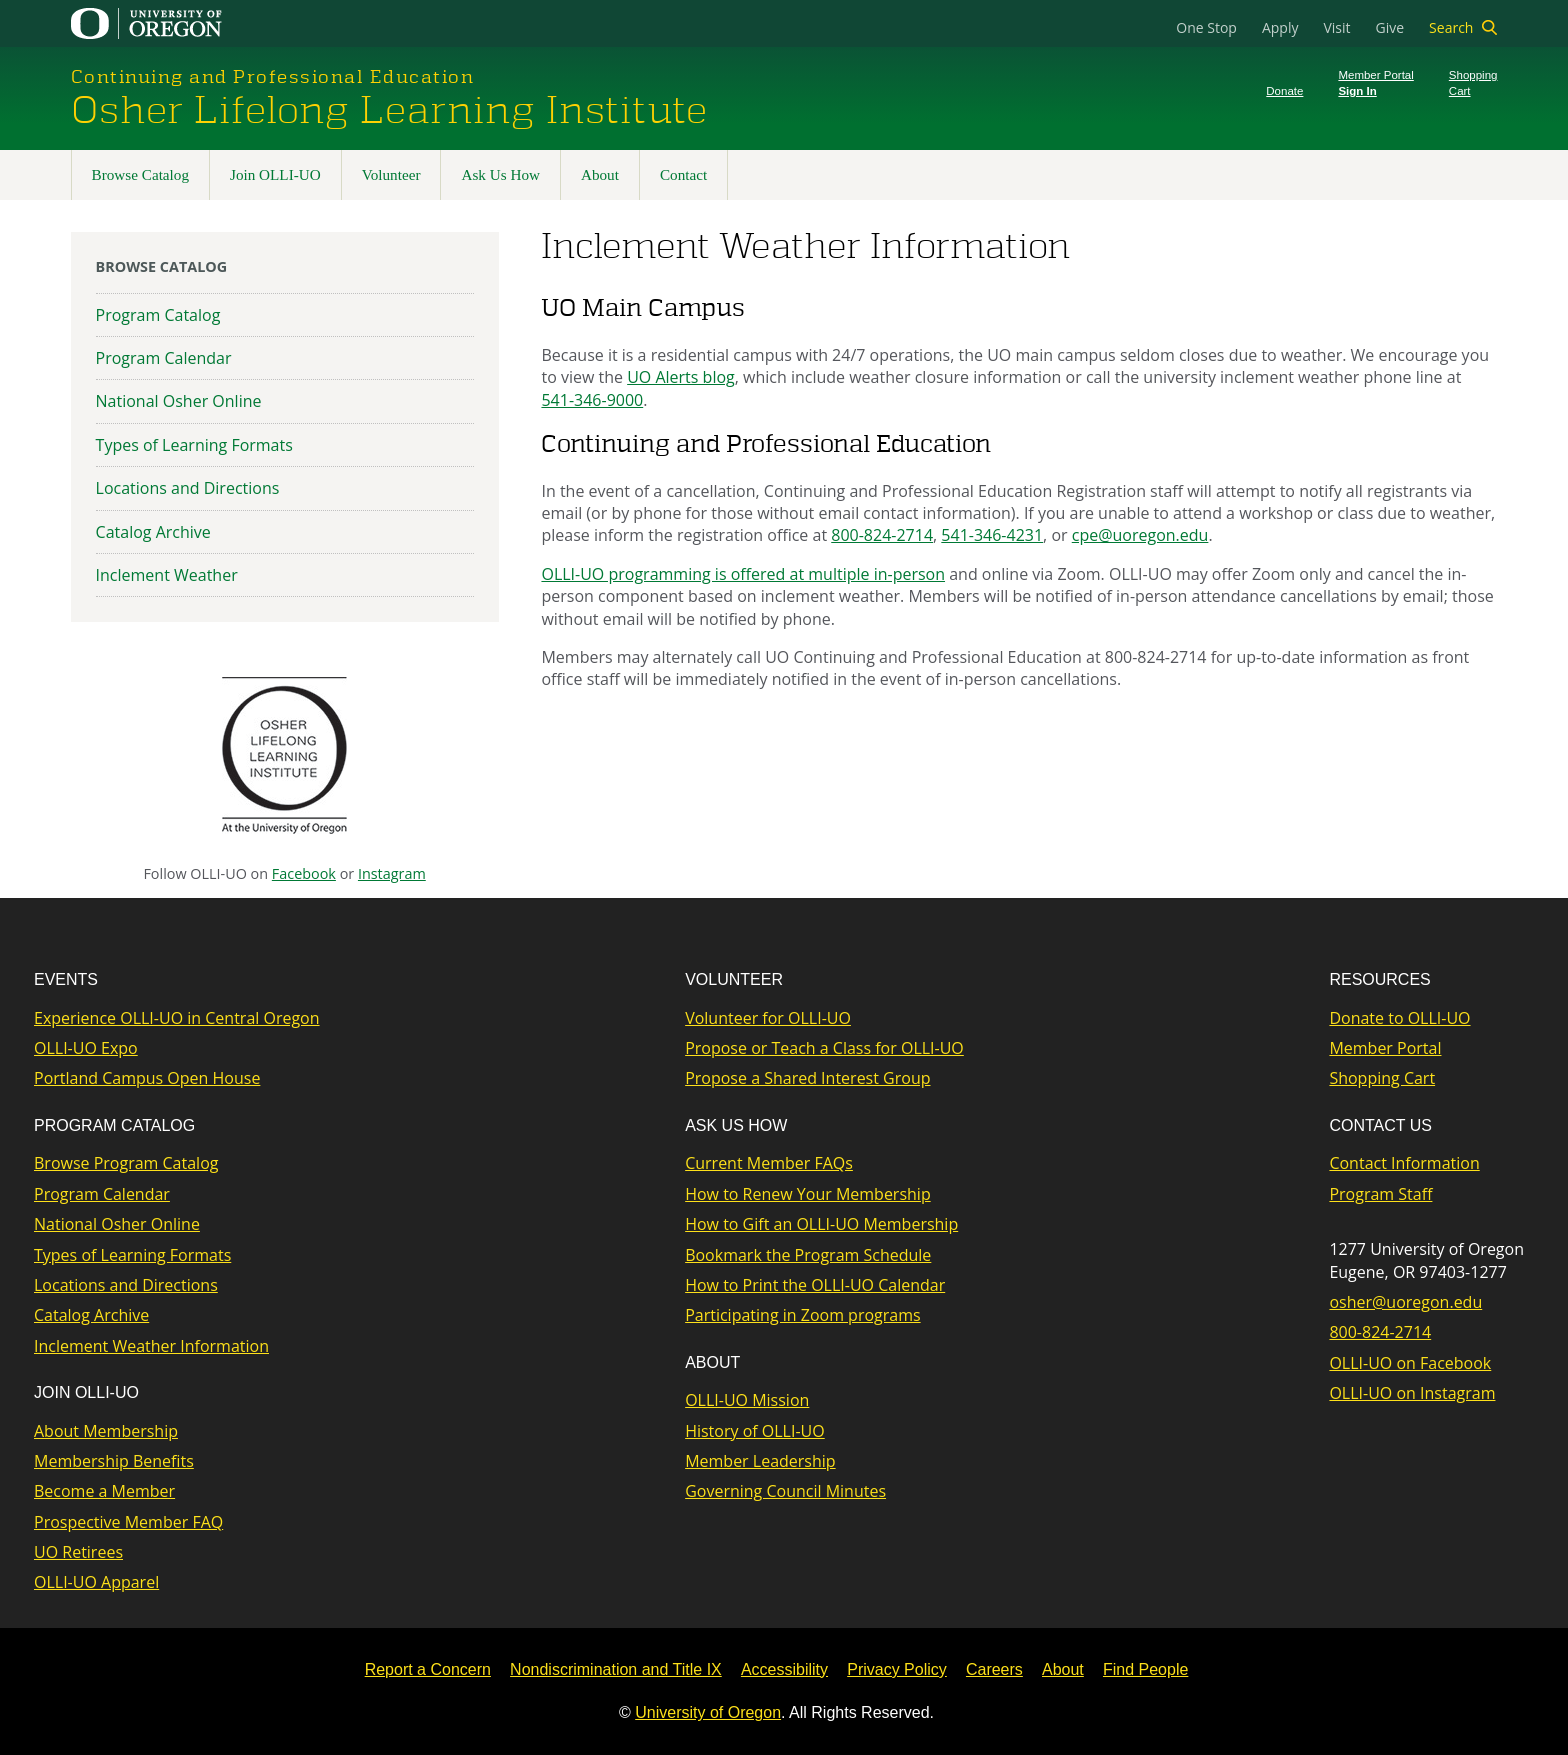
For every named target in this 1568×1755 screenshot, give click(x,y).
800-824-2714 (882, 535)
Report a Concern (428, 1669)
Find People (1145, 1669)
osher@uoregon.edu (1405, 1302)
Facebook (304, 873)
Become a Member (104, 1491)
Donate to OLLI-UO (1399, 1018)
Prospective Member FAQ (128, 1522)
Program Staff (1380, 1194)
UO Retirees (78, 1552)
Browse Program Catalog (126, 1163)
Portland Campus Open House (147, 1078)
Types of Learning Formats (194, 445)
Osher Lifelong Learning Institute (389, 111)
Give (1390, 27)
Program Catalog (158, 315)
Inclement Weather (167, 575)
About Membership (106, 1431)
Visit (1336, 27)
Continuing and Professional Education (273, 77)
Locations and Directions (188, 488)
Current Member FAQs (769, 1163)
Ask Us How (500, 174)
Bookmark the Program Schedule (808, 1255)
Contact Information (1404, 1163)
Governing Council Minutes (785, 1491)
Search (1451, 27)
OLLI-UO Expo (86, 1048)
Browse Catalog (140, 174)
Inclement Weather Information (151, 1346)
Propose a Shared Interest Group (807, 1078)
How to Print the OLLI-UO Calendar (815, 1285)
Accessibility (784, 1669)
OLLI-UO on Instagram (1412, 1393)
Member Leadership (760, 1461)
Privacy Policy (897, 1669)
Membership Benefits (114, 1461)
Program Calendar (164, 358)
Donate (1284, 91)
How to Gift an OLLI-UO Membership (821, 1224)
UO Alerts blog (681, 377)
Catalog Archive (153, 532)
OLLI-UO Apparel (96, 1582)
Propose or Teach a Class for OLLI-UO (824, 1048)
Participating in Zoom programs (802, 1315)
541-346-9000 (592, 400)
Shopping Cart (1382, 1078)
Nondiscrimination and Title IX (616, 1669)
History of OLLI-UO (755, 1431)
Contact (683, 174)
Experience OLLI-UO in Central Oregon (177, 1018)
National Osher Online (179, 401)
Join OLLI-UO (275, 174)
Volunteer (391, 174)
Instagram (392, 873)
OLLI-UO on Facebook (1410, 1363)
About (600, 174)
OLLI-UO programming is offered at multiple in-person (743, 574)
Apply (1280, 27)
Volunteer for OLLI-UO (768, 1018)
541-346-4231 (992, 535)
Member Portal (1385, 1048)
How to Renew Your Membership (808, 1194)
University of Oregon (708, 1712)
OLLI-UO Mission (747, 1400)
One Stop (1206, 27)
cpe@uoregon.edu (1140, 535)
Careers (994, 1669)
